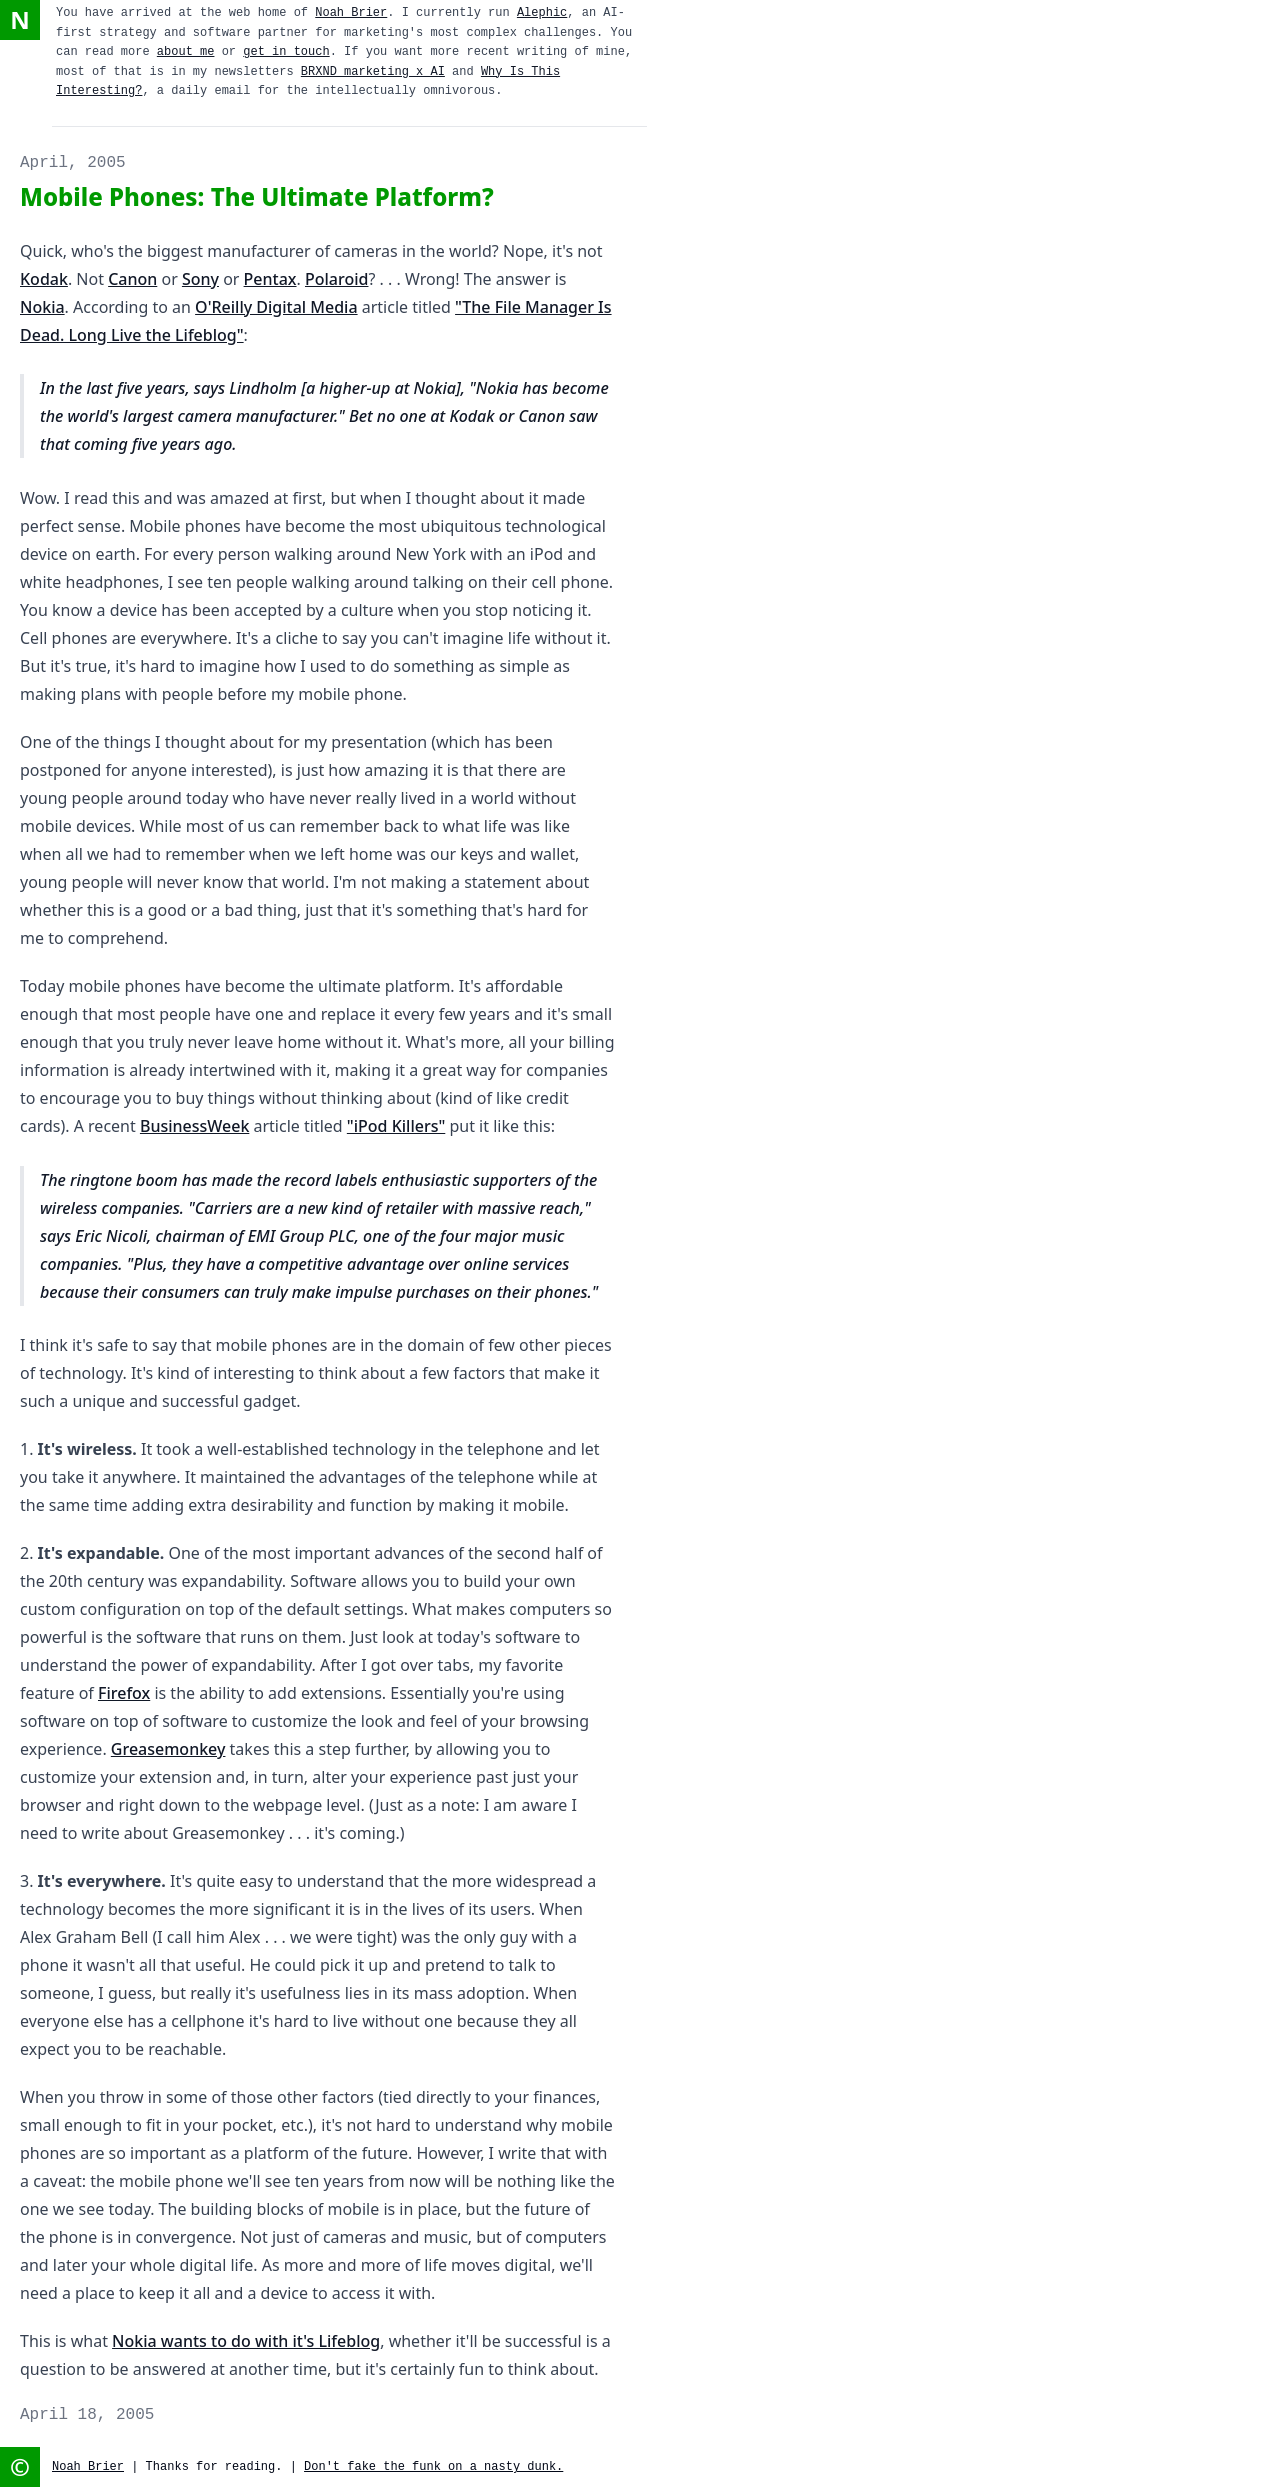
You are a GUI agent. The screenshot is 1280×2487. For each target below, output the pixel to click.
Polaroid (336, 279)
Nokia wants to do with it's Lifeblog (246, 2341)
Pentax (270, 279)
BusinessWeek (194, 1126)
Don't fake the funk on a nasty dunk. (433, 2467)
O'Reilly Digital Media (276, 307)
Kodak (44, 279)
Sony (200, 279)
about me (186, 52)
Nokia (42, 307)
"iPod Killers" (396, 1126)
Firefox (124, 1693)
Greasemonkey (168, 1749)
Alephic (542, 13)
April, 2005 (73, 163)
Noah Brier (351, 13)
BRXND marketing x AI (373, 72)
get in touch (286, 52)
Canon (132, 279)
